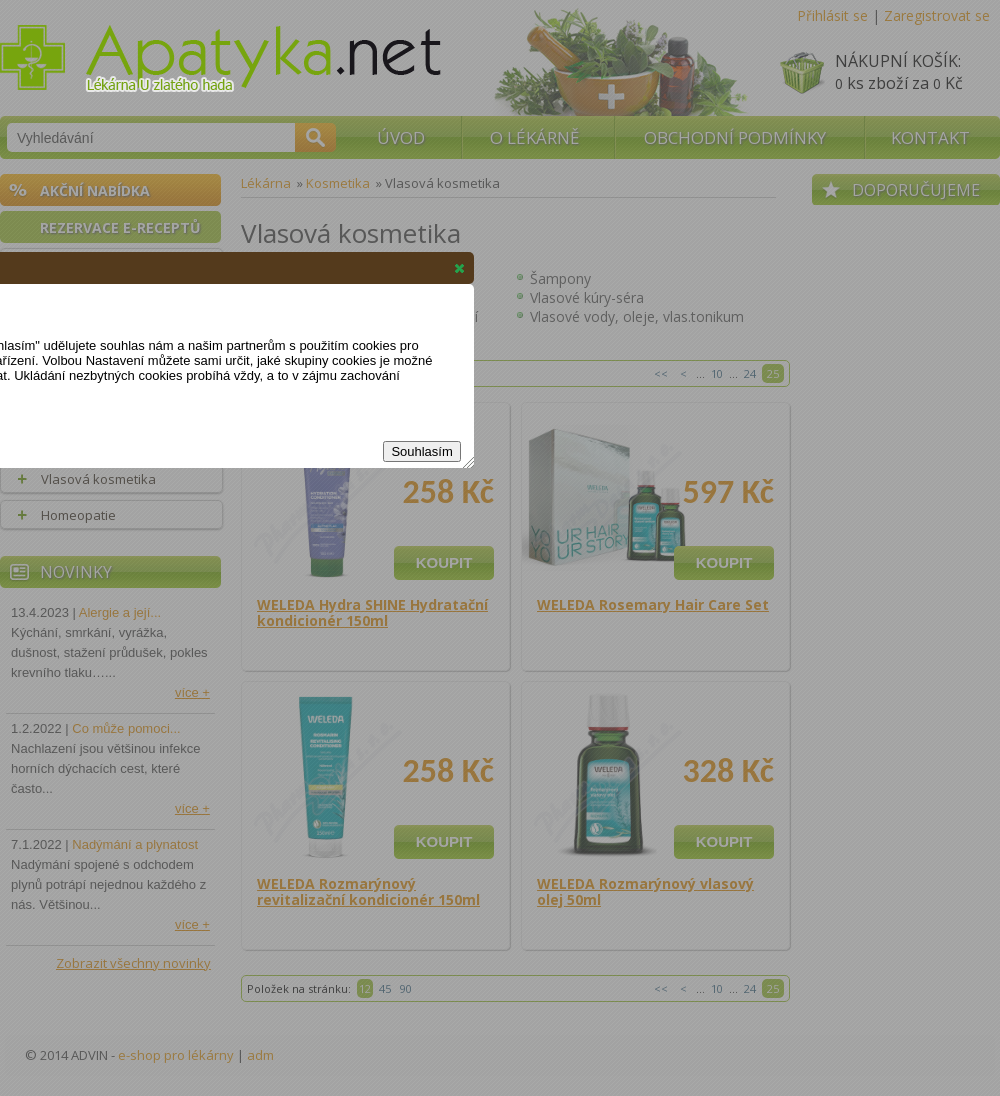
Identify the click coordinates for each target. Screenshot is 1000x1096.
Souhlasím (421, 451)
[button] (459, 268)
